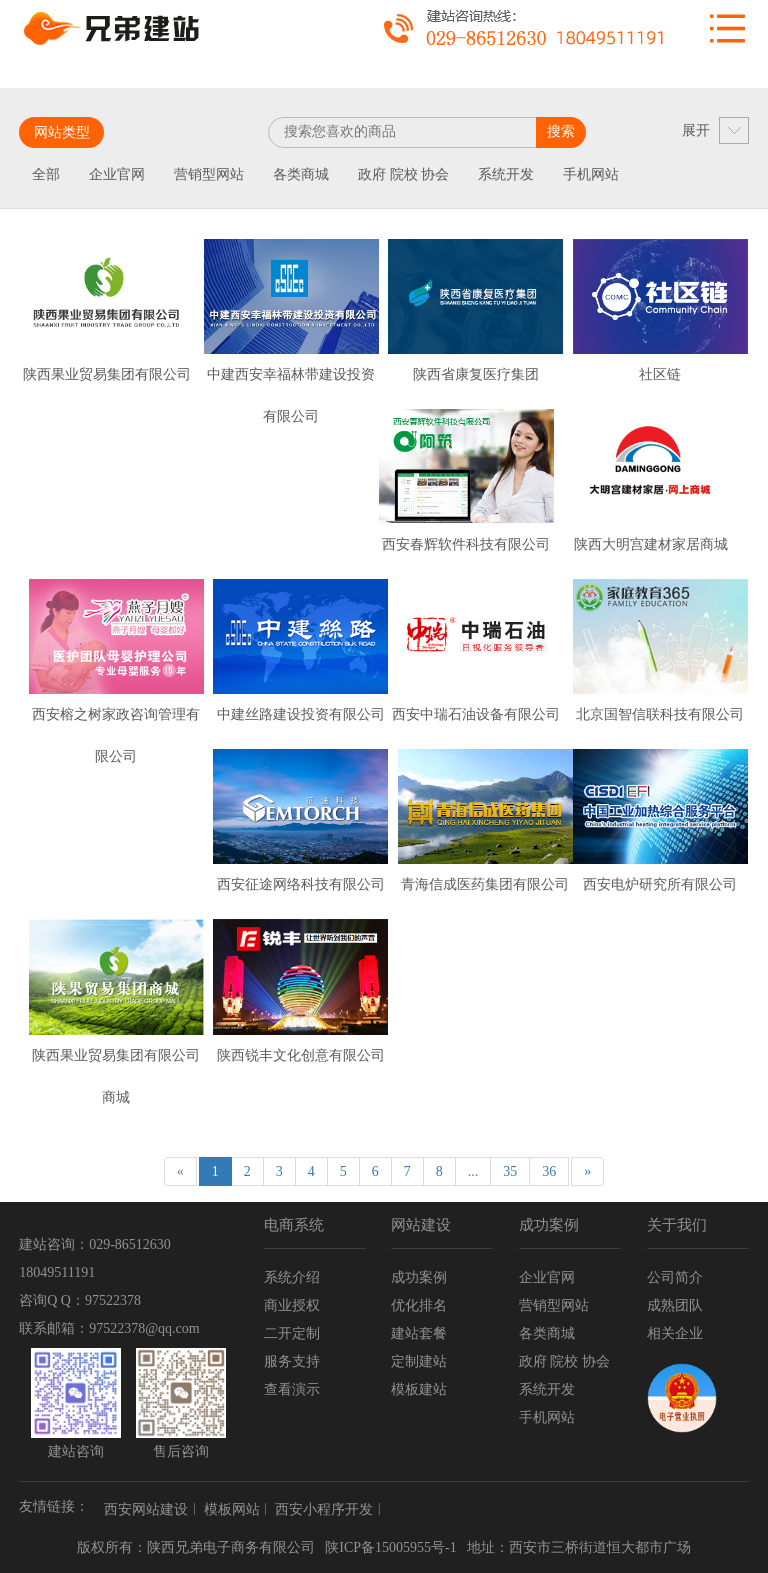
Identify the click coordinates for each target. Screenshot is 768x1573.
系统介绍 (292, 1277)
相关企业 (675, 1333)
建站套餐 (419, 1333)
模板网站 (232, 1509)
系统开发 (506, 174)
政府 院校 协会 (403, 174)
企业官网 (117, 174)
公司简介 (675, 1277)
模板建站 (419, 1389)
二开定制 (292, 1333)
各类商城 (301, 174)
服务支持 (292, 1361)
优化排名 (419, 1305)
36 (549, 1171)
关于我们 (677, 1225)
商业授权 (292, 1305)
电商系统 (294, 1225)
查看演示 (292, 1389)
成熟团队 (675, 1305)
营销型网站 (209, 174)
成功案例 (419, 1277)
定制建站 (419, 1361)
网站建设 (421, 1225)
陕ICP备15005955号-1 (390, 1547)
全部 (46, 174)
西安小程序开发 (324, 1509)
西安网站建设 (146, 1509)
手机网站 (591, 174)
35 (510, 1171)
